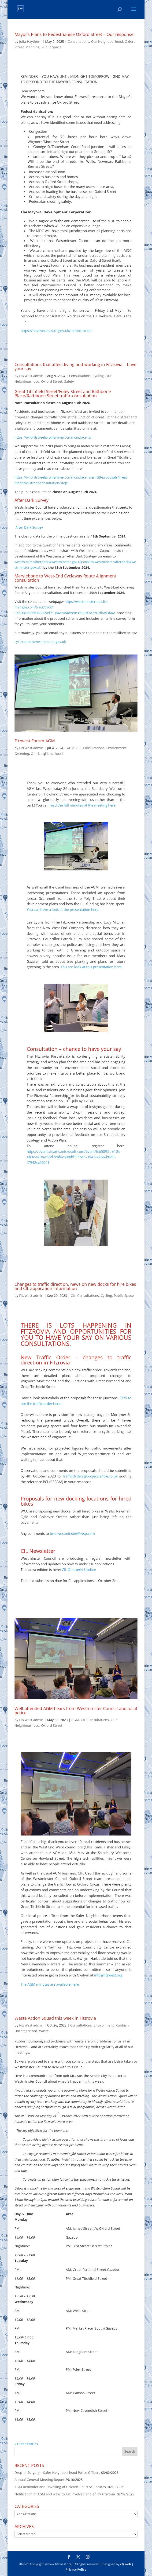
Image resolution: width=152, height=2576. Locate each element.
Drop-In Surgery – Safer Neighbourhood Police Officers (57, 2472)
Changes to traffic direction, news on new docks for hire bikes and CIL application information (75, 1286)
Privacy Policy (76, 2569)
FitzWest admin (31, 376)
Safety (69, 381)
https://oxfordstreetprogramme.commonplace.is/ (53, 437)
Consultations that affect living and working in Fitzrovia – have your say (75, 366)
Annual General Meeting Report (39, 2479)
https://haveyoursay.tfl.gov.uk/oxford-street (56, 330)
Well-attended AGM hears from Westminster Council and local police (76, 1710)
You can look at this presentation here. (91, 966)
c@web (125, 2564)
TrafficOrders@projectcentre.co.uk (90, 1476)
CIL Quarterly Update (79, 1569)
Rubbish (122, 2025)
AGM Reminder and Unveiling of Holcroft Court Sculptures (60, 2487)
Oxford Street (51, 381)
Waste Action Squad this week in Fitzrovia (55, 2018)
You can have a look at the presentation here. (63, 909)
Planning (33, 47)
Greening (22, 753)
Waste (44, 2031)
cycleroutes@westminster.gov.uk (40, 641)
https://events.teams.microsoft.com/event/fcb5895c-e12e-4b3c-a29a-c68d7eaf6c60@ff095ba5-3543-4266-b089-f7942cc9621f (74, 1157)
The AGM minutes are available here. (50, 1984)
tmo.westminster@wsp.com (72, 1533)
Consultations (78, 41)
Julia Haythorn (30, 41)
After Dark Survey (29, 527)
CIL (78, 748)
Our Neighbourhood (107, 41)
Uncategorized (26, 2031)
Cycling (98, 376)
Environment (116, 748)
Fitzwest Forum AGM (35, 741)
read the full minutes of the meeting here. (82, 805)
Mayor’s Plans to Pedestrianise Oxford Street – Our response (74, 34)
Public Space (51, 47)
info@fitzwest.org (108, 1975)
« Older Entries (26, 2444)
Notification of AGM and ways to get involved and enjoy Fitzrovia (65, 2494)
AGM (70, 748)
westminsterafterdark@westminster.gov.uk (48, 562)
